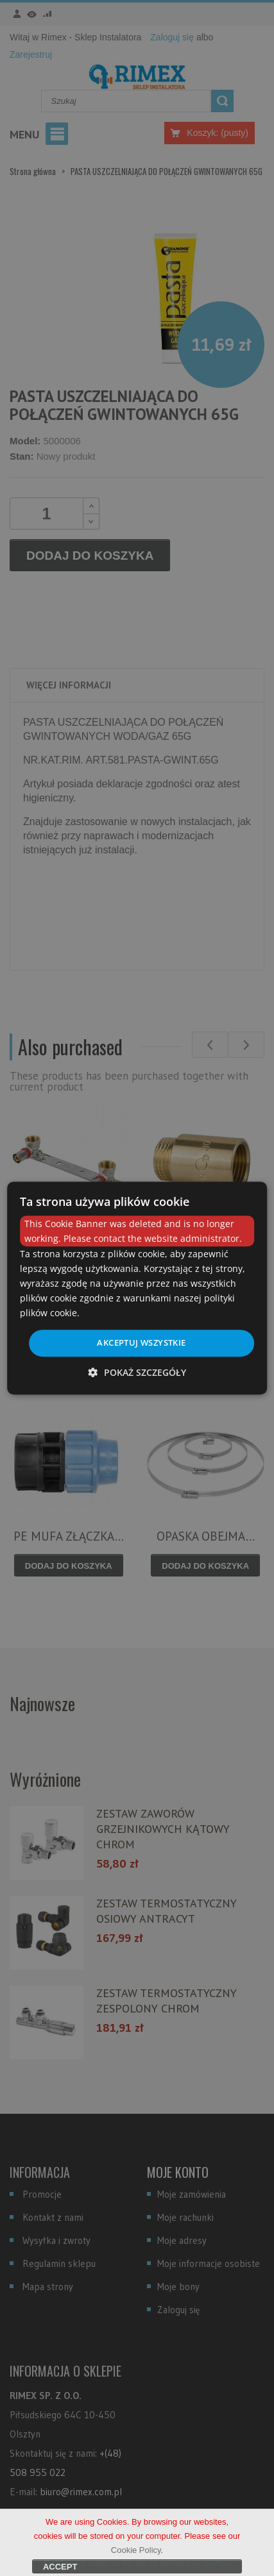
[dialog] (137, 1288)
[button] (137, 1372)
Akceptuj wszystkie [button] (141, 1342)
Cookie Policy (136, 2559)
